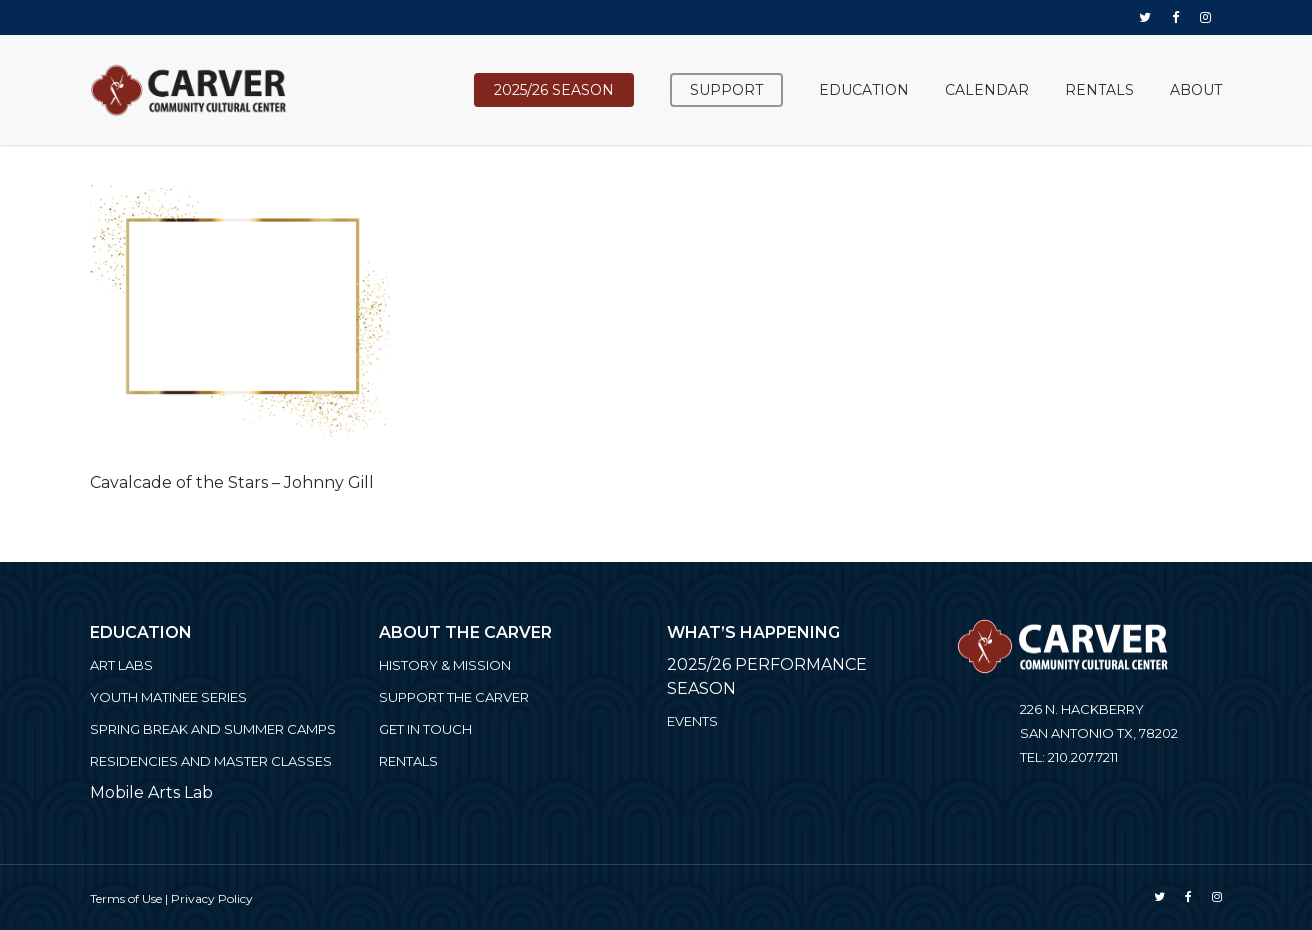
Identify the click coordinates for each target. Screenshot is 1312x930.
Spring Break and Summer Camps (213, 729)
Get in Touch (425, 729)
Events (692, 721)
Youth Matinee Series (168, 697)
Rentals (408, 761)
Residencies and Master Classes (211, 761)
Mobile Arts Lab (151, 792)
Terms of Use (126, 898)
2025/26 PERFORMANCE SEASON (767, 676)
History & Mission (445, 665)
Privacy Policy (212, 898)
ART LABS (121, 665)
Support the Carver (454, 697)
